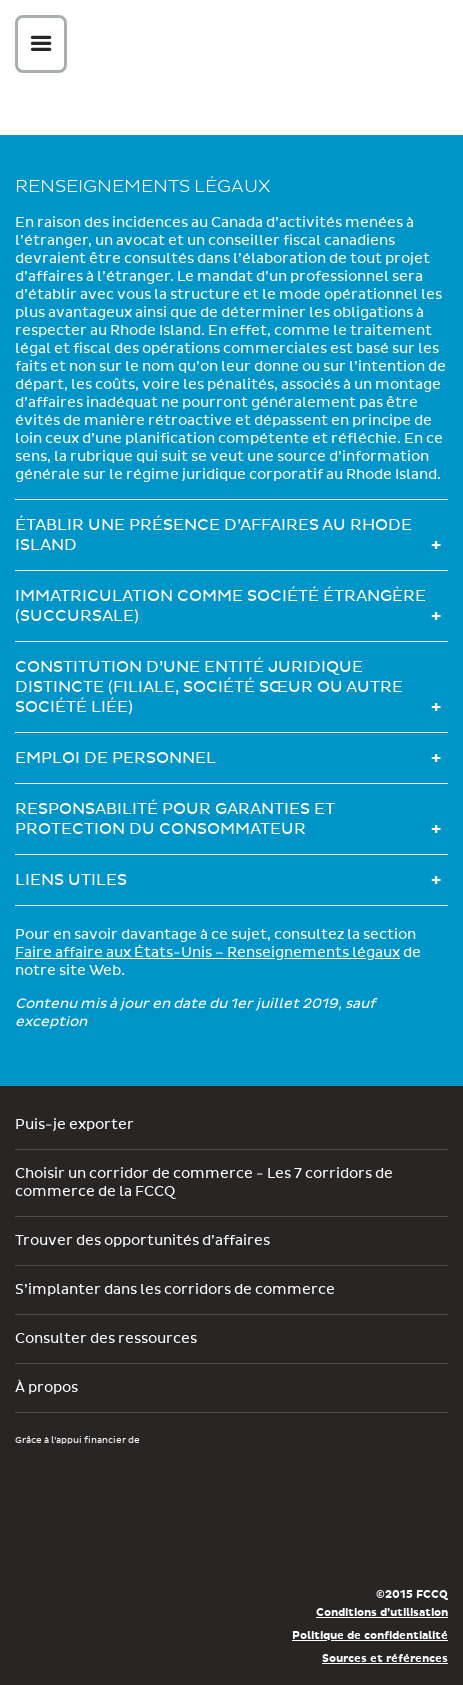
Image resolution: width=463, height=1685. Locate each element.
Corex (239, 47)
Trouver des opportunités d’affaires (142, 1241)
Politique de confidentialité (370, 1635)
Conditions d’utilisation (382, 1612)
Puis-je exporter (74, 1125)
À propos (46, 1388)
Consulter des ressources (106, 1339)
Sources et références (385, 1658)
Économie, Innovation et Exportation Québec (87, 1541)
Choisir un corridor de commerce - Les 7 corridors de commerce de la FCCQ (204, 1183)
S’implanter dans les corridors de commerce (175, 1290)
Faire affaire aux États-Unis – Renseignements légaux (207, 953)
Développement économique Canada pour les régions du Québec (129, 1481)
